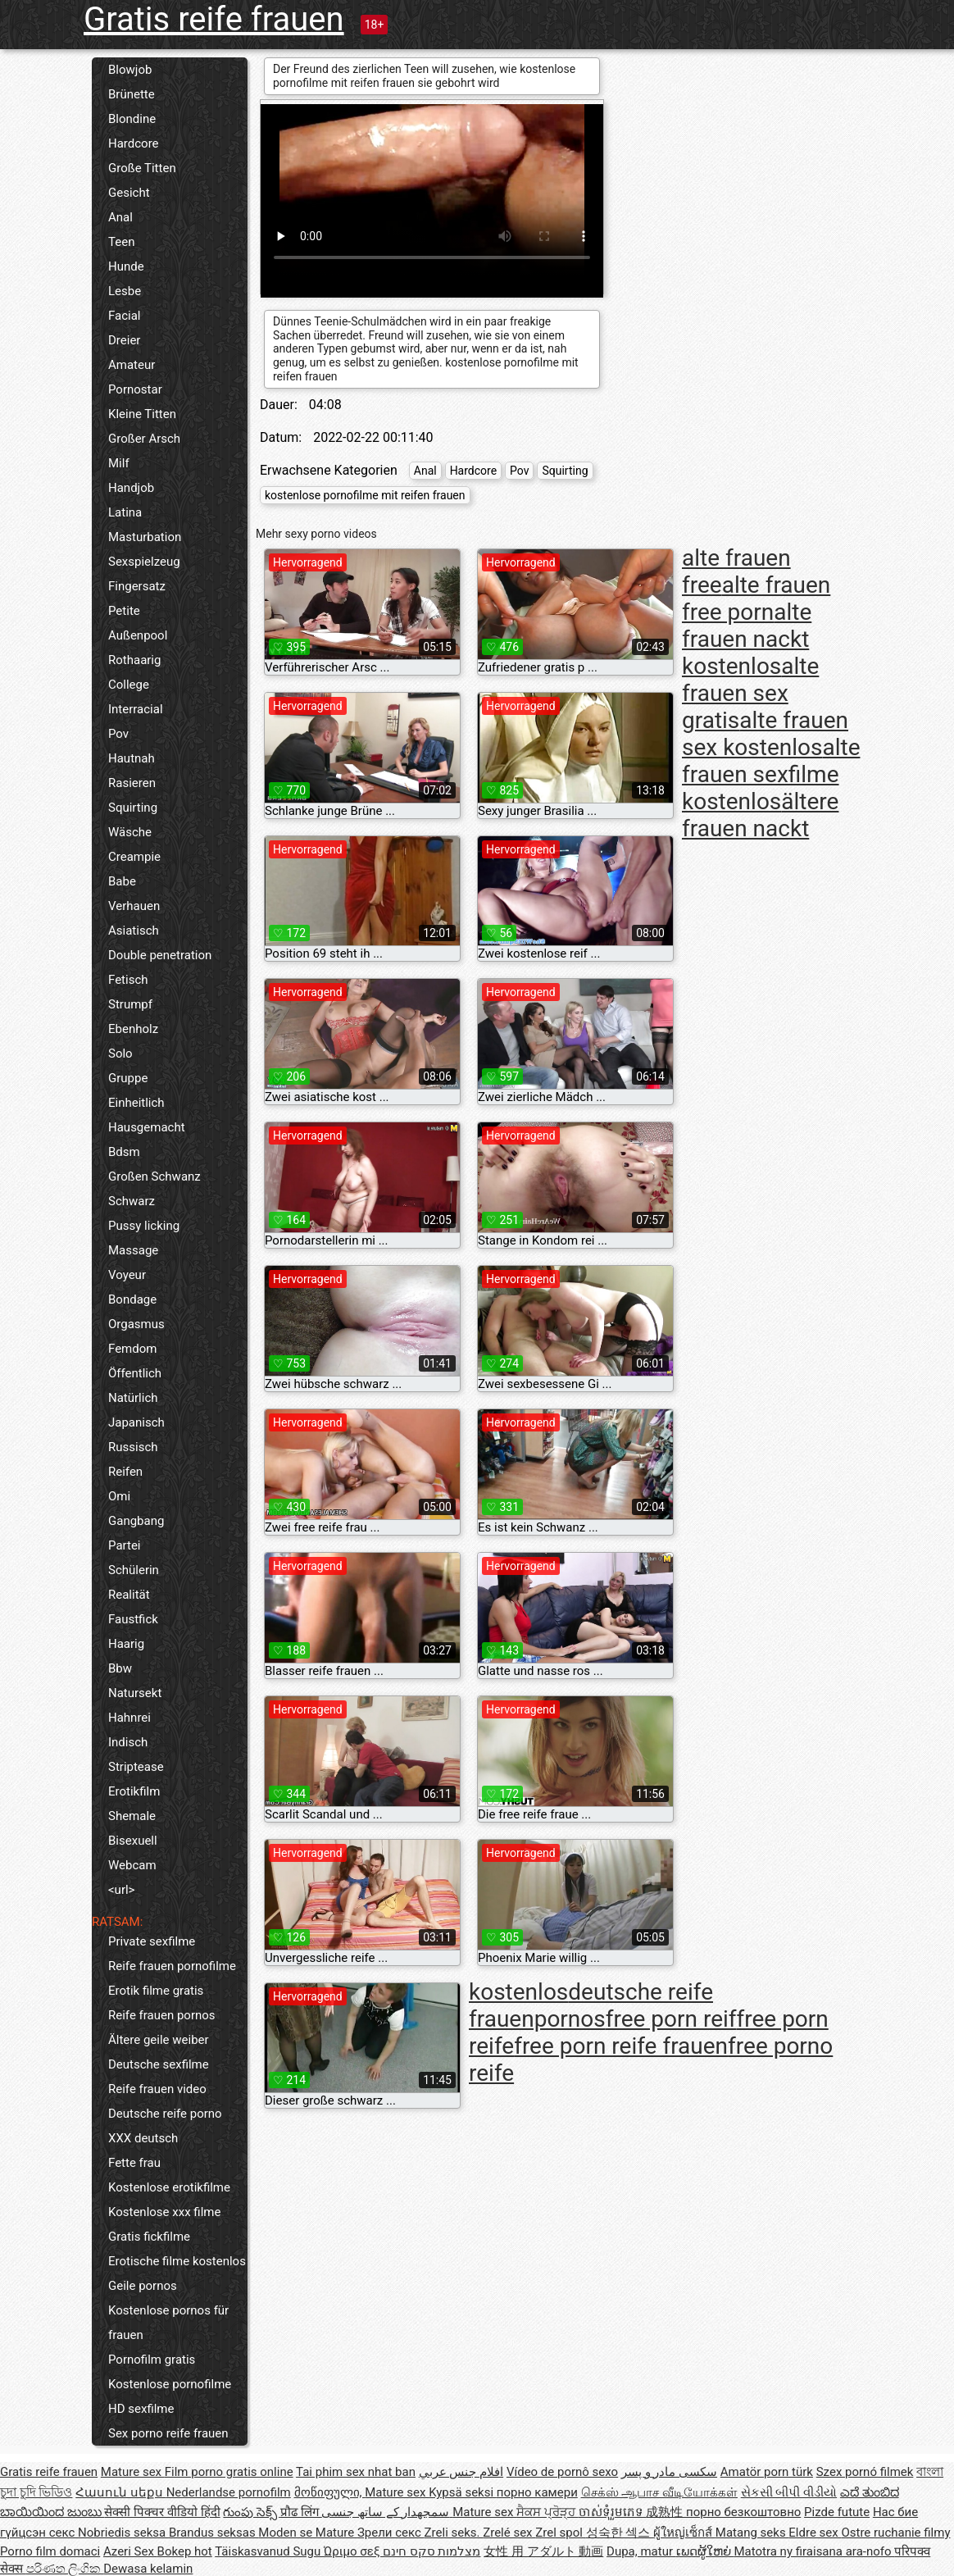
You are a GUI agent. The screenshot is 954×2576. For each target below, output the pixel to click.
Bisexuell (132, 1840)
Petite (124, 610)
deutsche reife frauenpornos (591, 2005)
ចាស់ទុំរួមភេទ (613, 2512)
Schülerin (133, 1570)
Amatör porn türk (766, 2471)
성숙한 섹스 (619, 2532)
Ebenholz (133, 1029)
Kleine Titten (142, 414)
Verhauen (134, 906)
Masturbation (144, 537)
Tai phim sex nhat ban (356, 2471)
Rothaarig (134, 660)
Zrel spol (560, 2532)
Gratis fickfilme (149, 2236)
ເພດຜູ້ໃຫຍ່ (705, 2551)
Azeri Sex (130, 2551)
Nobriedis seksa (123, 2532)
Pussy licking (143, 1225)
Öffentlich (134, 1373)
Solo (120, 1053)
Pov (118, 733)
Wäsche (130, 832)
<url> (121, 1889)
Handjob (131, 487)
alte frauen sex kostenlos (765, 734)
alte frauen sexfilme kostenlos (771, 774)
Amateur (131, 364)
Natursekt (134, 1693)
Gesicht (129, 192)
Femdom (132, 1348)
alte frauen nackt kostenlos (746, 639)
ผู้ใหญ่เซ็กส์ (684, 2532)
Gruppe (128, 1078)
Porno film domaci (50, 2551)
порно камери (537, 2492)
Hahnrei (129, 1717)
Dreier (124, 340)
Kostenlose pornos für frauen (168, 2322)
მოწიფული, (330, 2492)
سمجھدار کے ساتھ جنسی (386, 2512)
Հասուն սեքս (120, 2492)
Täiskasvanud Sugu (269, 2551)
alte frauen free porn (756, 598)
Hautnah (131, 758)
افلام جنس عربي (461, 2471)
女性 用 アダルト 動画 (543, 2551)
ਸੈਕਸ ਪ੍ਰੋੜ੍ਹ (547, 2512)
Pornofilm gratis (151, 2359)
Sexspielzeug (144, 561)
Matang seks (752, 2532)
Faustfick (133, 1619)
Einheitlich (136, 1102)
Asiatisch (133, 930)
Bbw (120, 1668)
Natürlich (133, 1397)
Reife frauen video (157, 2089)
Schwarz (131, 1201)
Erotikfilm (134, 1791)
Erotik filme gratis (155, 1990)
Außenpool (137, 635)
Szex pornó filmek (865, 2471)
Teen (121, 241)
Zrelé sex (509, 2532)
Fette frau (134, 2162)
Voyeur (127, 1275)
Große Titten (142, 168)
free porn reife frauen (621, 2045)
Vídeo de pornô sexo (562, 2471)
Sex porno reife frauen (168, 2433)
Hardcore (133, 143)
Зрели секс (391, 2532)
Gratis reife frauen (214, 19)
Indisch (128, 1742)
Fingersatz (137, 586)
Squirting (132, 807)
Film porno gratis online (229, 2471)
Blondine (132, 119)
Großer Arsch (144, 438)
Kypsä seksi (463, 2492)
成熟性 (666, 2512)
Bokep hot (184, 2551)
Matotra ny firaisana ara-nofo (814, 2551)
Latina (125, 512)
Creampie (134, 856)
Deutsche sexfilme (158, 2064)
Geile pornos (142, 2285)
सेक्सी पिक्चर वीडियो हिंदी (162, 2512)
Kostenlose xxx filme (164, 2212)
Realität (129, 1594)
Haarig (126, 1643)
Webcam (132, 1865)
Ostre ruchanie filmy (895, 2532)
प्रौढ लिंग (300, 2512)
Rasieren (132, 783)
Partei (124, 1545)
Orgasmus (136, 1324)
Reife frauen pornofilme (172, 1966)
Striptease (136, 1766)
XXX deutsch (143, 2138)
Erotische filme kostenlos (177, 2261)
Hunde (126, 266)
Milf (118, 463)
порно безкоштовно (743, 2512)
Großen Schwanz (154, 1176)
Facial (124, 315)
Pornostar (135, 389)
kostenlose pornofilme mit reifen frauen (365, 495)
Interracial (135, 709)
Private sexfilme (151, 1941)
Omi (119, 1496)
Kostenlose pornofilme (169, 2384)
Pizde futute (837, 2512)
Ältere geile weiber (158, 2039)
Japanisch (136, 1422)
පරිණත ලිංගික (64, 2568)
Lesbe (124, 291)
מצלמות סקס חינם (431, 2551)
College (128, 684)
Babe (122, 881)
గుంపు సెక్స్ (251, 2512)
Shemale (132, 1816)
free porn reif (671, 2018)
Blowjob (130, 69)
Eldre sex (814, 2532)
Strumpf (130, 1004)
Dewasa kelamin (148, 2568)
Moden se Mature (307, 2532)
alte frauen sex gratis (750, 693)
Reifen (125, 1471)
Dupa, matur (641, 2551)
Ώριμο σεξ (353, 2551)
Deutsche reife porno (165, 2113)
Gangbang (136, 1520)
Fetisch (128, 979)
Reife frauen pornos (162, 2015)
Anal (120, 217)
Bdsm (124, 1152)
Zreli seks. (454, 2532)
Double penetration (159, 955)
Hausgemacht (146, 1127)
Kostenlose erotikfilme (169, 2187)
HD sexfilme (141, 2408)
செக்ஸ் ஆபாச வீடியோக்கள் (659, 2492)
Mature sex (133, 2471)
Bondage (132, 1299)
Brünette (131, 94)
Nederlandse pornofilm (228, 2492)
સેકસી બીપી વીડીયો (789, 2492)
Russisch (133, 1447)
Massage (133, 1250)
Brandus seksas (213, 2532)
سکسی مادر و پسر (669, 2471)
